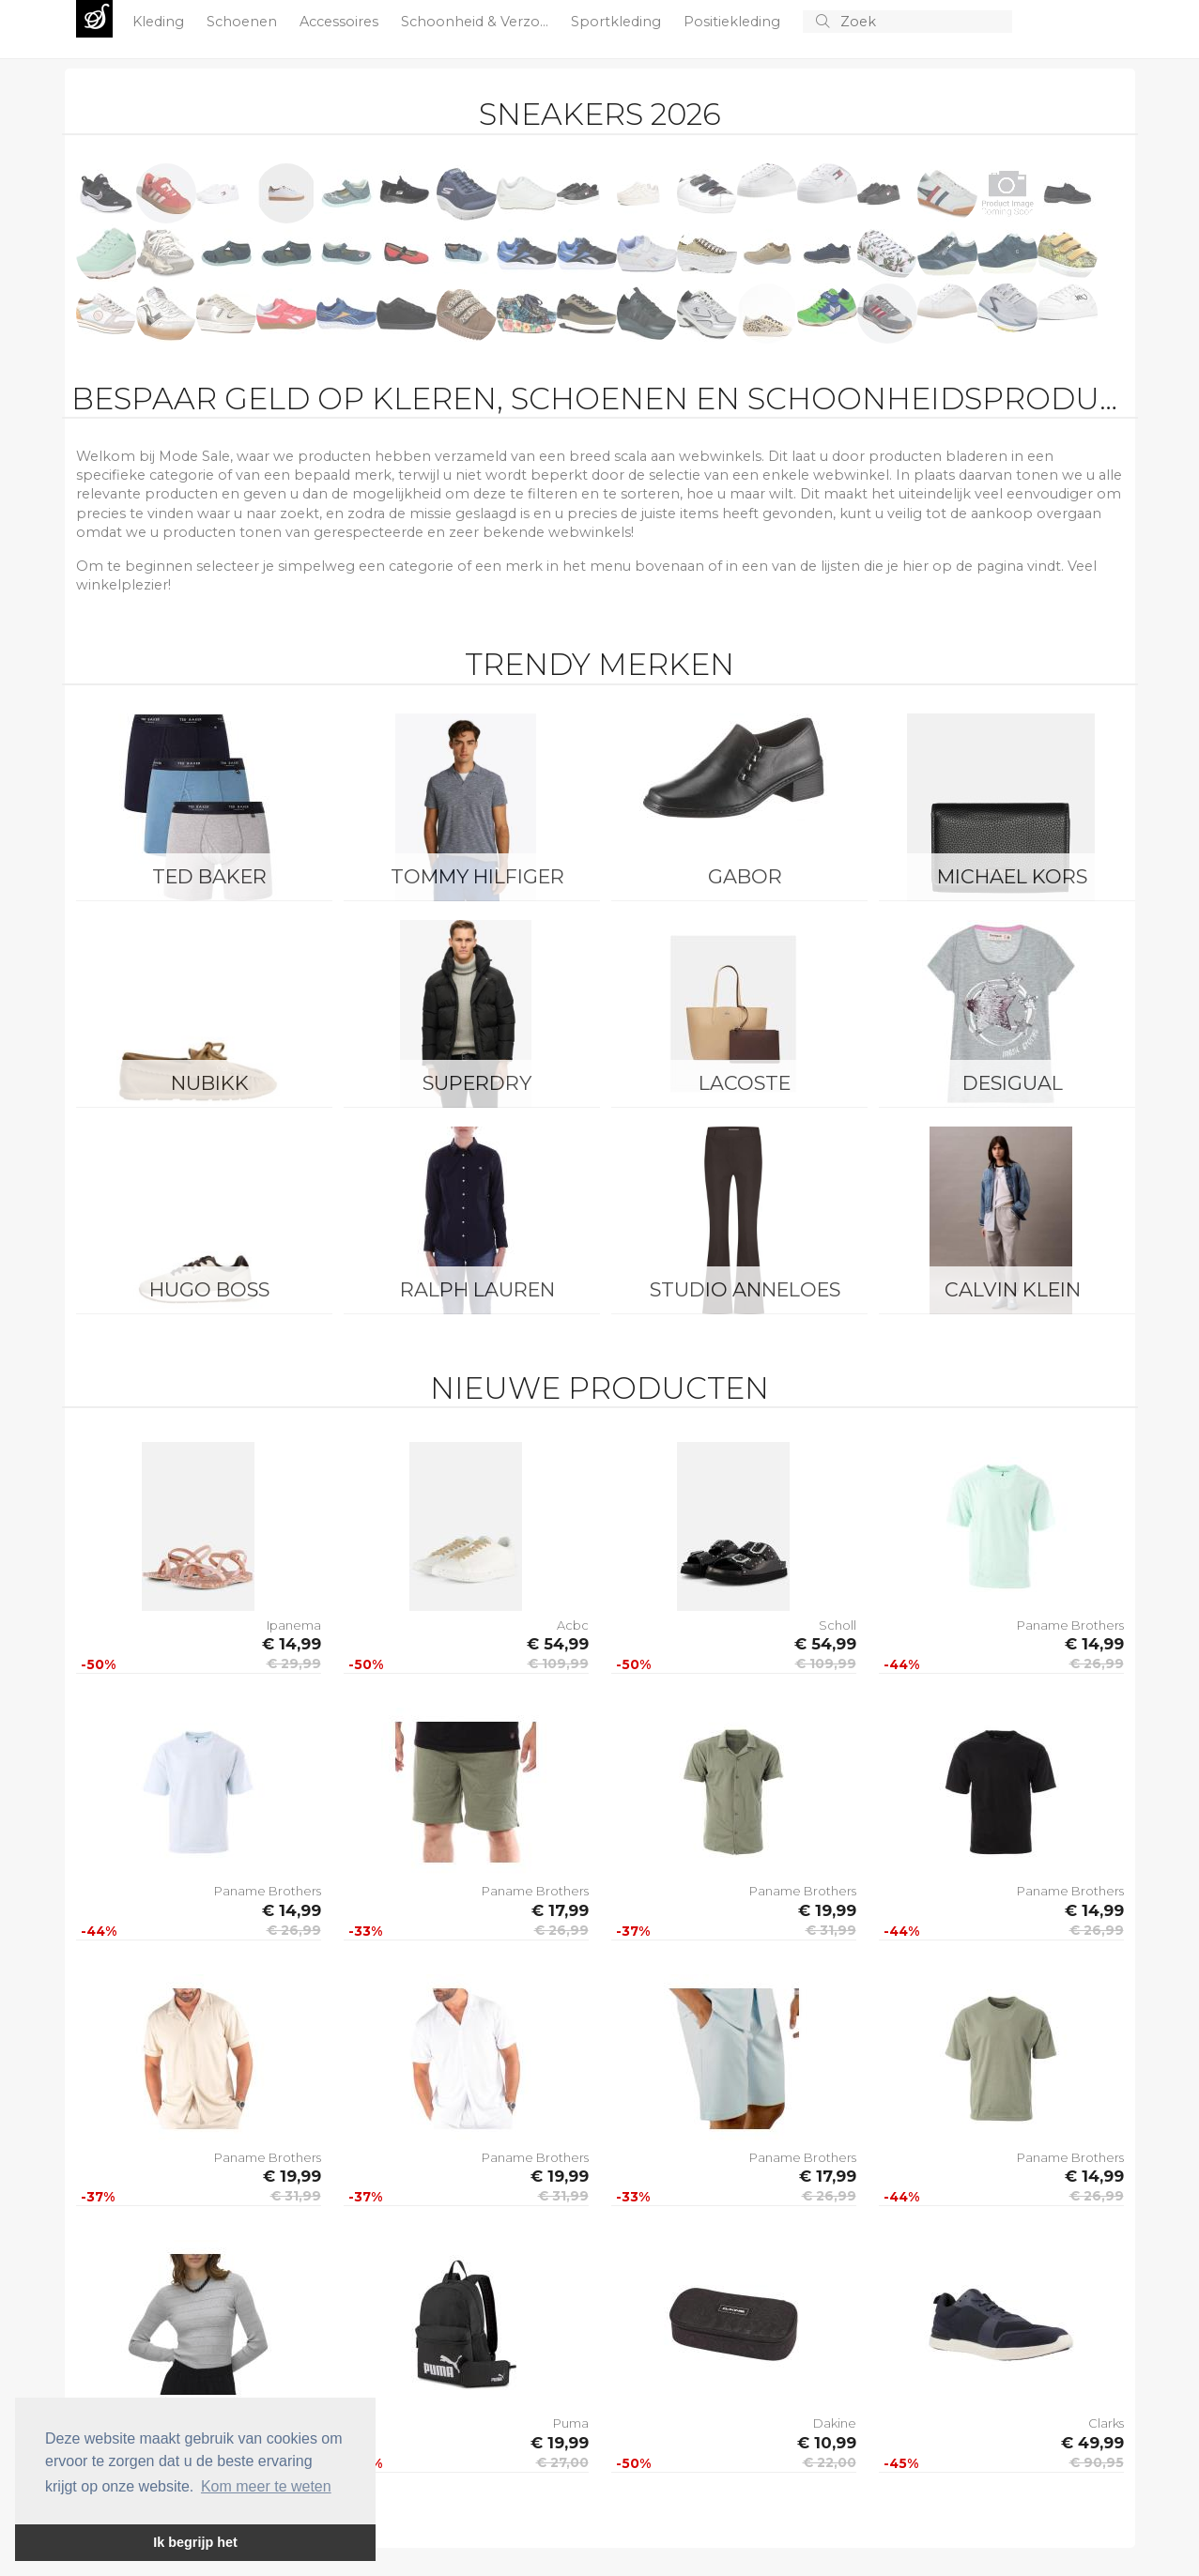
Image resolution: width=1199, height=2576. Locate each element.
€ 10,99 (826, 2442)
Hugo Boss (209, 1289)
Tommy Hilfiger (477, 876)
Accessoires (341, 21)
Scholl (837, 1625)
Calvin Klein (1013, 1289)
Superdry (477, 1083)
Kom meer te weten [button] (266, 2486)
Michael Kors (1012, 876)
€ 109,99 (558, 1663)
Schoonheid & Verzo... (476, 21)
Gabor (745, 876)
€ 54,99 (558, 1643)
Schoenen (244, 21)
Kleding (160, 21)
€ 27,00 (562, 2462)
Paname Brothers (1070, 1625)
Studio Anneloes (745, 1289)
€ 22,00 (829, 2462)
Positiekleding (734, 21)
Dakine (834, 2422)
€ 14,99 (291, 1643)
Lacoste (745, 1083)
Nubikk (210, 1083)
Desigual (1012, 1083)
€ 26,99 (1096, 1663)
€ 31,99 (831, 1930)
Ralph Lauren (477, 1289)
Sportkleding (618, 21)
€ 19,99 (827, 1910)
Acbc (573, 1625)
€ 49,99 (1092, 2442)
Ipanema (294, 1625)
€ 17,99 (560, 1910)
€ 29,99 (294, 1663)
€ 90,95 (1096, 2462)
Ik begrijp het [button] (195, 2542)
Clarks (1106, 2422)
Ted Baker (209, 876)
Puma (571, 2422)
